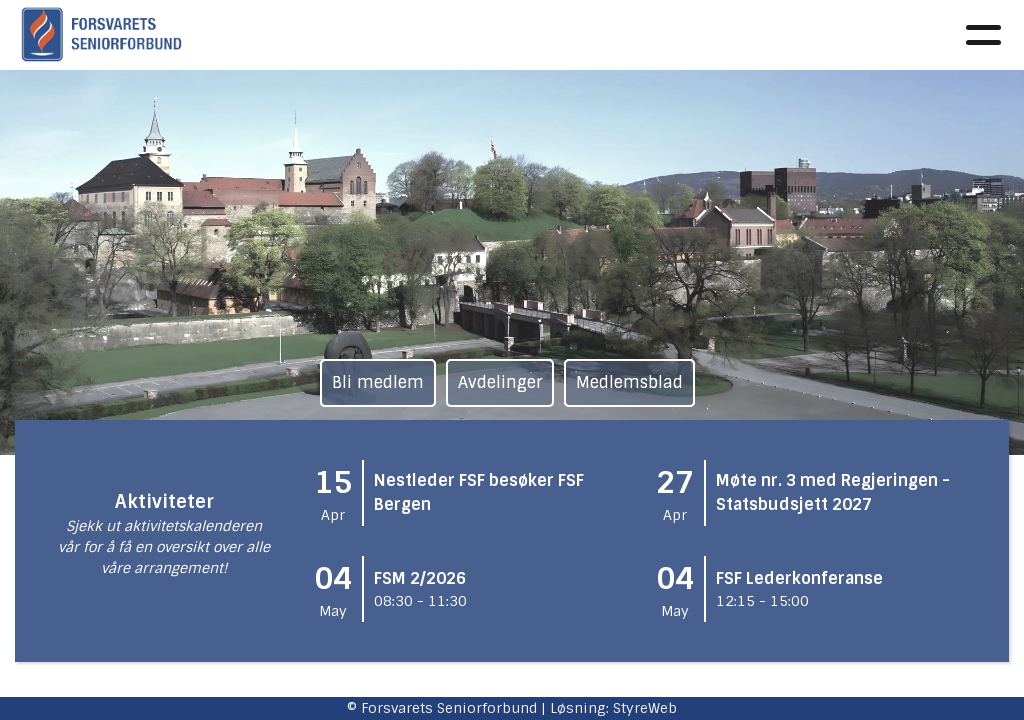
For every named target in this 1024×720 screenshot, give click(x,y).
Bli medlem (378, 382)
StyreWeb (645, 708)
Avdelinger (500, 382)
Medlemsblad (629, 382)
